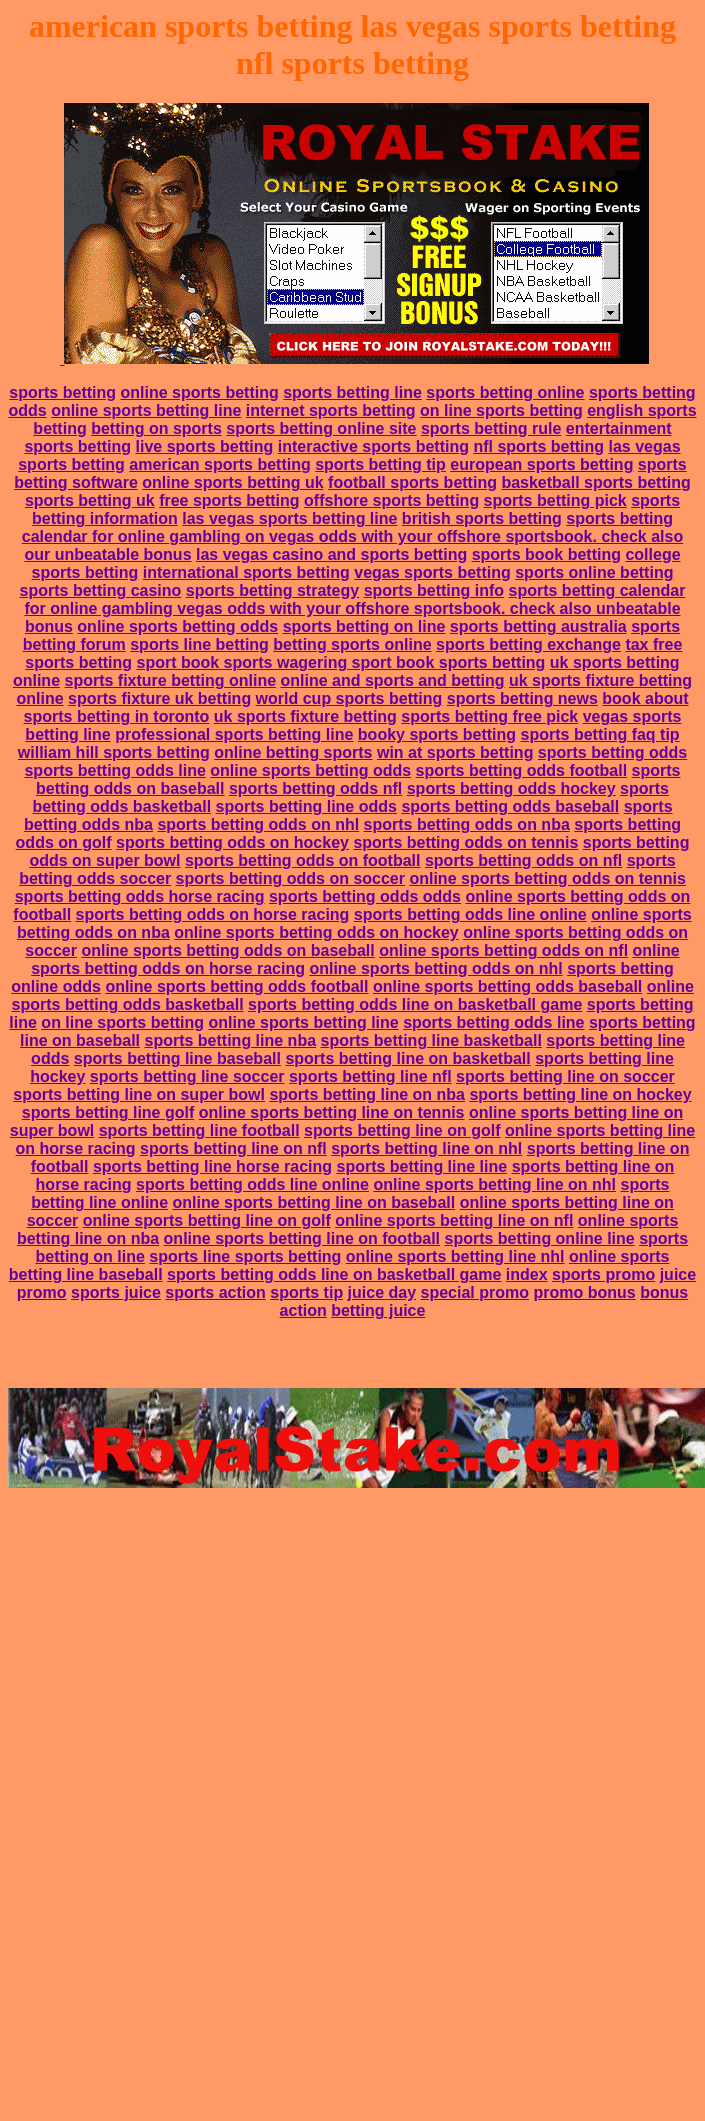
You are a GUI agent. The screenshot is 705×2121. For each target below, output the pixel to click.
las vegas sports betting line (289, 518)
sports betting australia (538, 626)
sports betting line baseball (177, 1058)
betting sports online (352, 644)
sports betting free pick (489, 716)
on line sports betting (501, 410)
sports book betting (546, 554)
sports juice (116, 1292)
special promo (475, 1292)
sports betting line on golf (402, 1130)
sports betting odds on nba (467, 824)
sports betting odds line (114, 770)
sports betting (62, 392)
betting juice (378, 1310)
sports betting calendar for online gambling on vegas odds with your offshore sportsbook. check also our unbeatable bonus (352, 536)
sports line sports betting (245, 1256)
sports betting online (505, 392)
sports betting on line (364, 626)
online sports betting (199, 392)
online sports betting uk (232, 482)
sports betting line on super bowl (139, 1094)
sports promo (603, 1274)
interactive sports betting (373, 446)
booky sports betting (437, 734)
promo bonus (584, 1292)
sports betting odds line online (470, 914)
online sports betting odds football (236, 986)
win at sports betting (455, 752)
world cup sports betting (349, 698)
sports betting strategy (272, 590)
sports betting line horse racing (212, 1166)
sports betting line (352, 392)
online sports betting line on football (302, 1238)
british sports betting (482, 518)
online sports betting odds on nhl (435, 968)
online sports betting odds (177, 626)
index (527, 1274)
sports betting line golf (108, 1112)
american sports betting (219, 464)
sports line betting (199, 644)
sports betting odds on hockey (232, 842)
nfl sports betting (538, 446)
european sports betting (541, 464)
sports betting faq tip (600, 734)
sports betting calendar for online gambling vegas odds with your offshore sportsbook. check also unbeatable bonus (354, 608)
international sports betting (246, 572)
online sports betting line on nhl (494, 1184)
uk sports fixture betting (305, 716)
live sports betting (205, 446)
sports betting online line (539, 1238)
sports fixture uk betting (159, 698)
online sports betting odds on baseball (227, 950)
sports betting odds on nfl (523, 860)
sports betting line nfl (370, 1076)
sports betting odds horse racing (140, 896)
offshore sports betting (391, 500)
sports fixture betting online (170, 680)
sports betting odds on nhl (258, 824)
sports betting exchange (528, 644)
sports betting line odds (306, 806)
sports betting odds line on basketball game (415, 1004)
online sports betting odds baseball (507, 986)
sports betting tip (380, 464)
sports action (215, 1292)
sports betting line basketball (431, 1040)
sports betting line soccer (187, 1076)
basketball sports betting (595, 482)
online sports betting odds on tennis (547, 878)
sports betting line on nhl (426, 1148)
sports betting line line (422, 1166)
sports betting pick (555, 500)
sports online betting (594, 572)
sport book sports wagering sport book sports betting (340, 662)
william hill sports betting (114, 752)
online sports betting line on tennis (332, 1112)
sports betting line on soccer (565, 1076)
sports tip (306, 1292)
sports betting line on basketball (407, 1058)
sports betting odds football (522, 770)
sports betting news (522, 698)
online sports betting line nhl (455, 1256)
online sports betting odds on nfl (503, 950)
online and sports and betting (393, 680)
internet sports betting (331, 410)
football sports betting (412, 482)
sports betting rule (491, 428)
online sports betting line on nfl (454, 1220)
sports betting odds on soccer (290, 878)
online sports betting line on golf (207, 1220)
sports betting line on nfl (233, 1148)
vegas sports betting (432, 572)
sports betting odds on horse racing (213, 914)
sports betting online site (321, 428)
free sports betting (229, 500)
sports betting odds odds (365, 896)
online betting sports (293, 752)
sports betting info (434, 590)
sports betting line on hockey (580, 1094)
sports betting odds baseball (510, 806)
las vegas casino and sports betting (331, 554)
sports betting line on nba (367, 1094)
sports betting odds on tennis (465, 842)
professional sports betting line (234, 734)
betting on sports (156, 428)
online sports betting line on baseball (313, 1202)
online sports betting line (146, 410)
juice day (382, 1292)
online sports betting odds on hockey (316, 932)
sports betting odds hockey (511, 788)
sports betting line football (199, 1130)
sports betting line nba (230, 1040)
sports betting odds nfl (315, 788)
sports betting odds (612, 752)
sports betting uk (90, 500)
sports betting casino (101, 590)
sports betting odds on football (303, 860)
